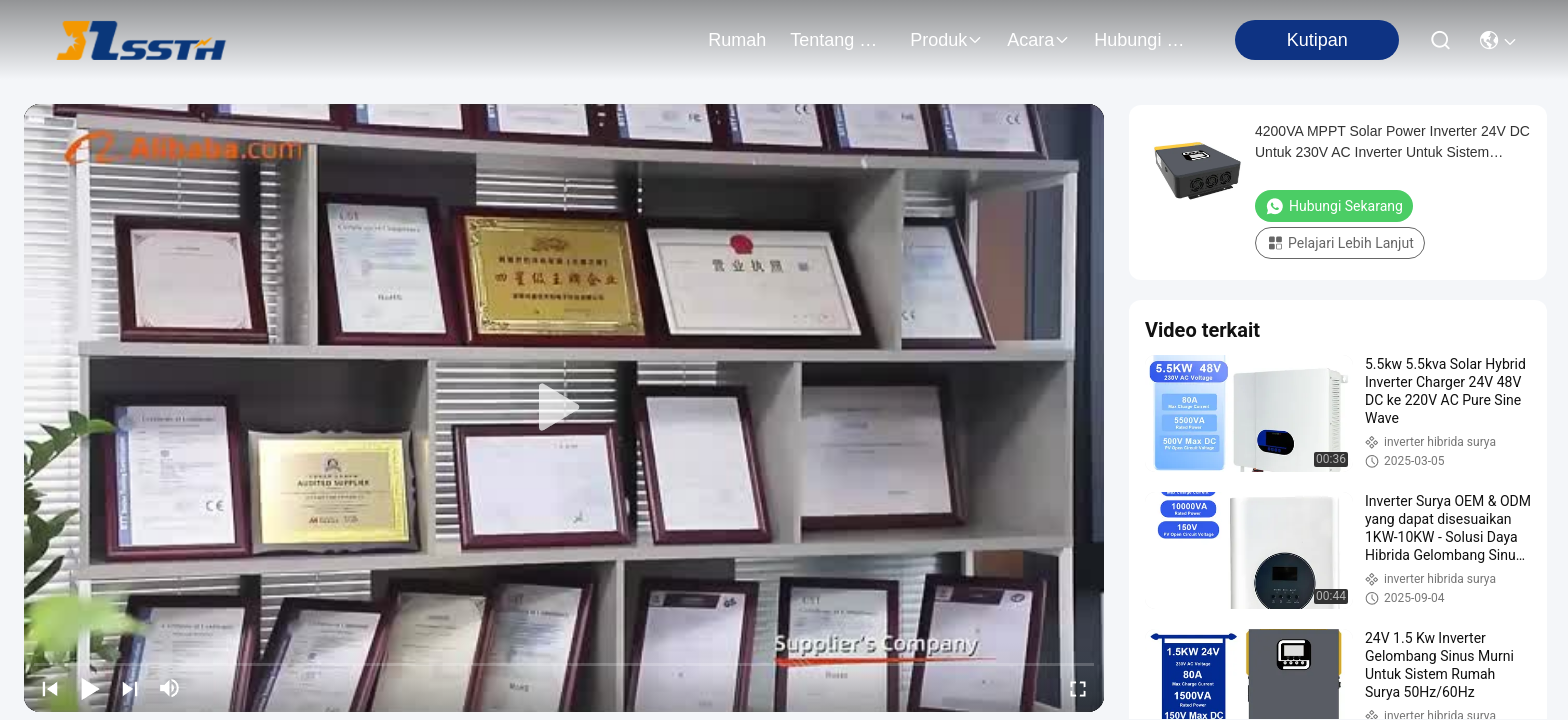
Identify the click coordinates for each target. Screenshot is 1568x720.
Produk (946, 40)
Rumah (737, 40)
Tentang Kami (838, 40)
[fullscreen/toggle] (1078, 688)
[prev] (50, 688)
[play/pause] (90, 688)
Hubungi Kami (1142, 40)
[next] (130, 688)
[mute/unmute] (170, 688)
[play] (564, 408)
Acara (1038, 40)
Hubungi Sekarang (1334, 206)
